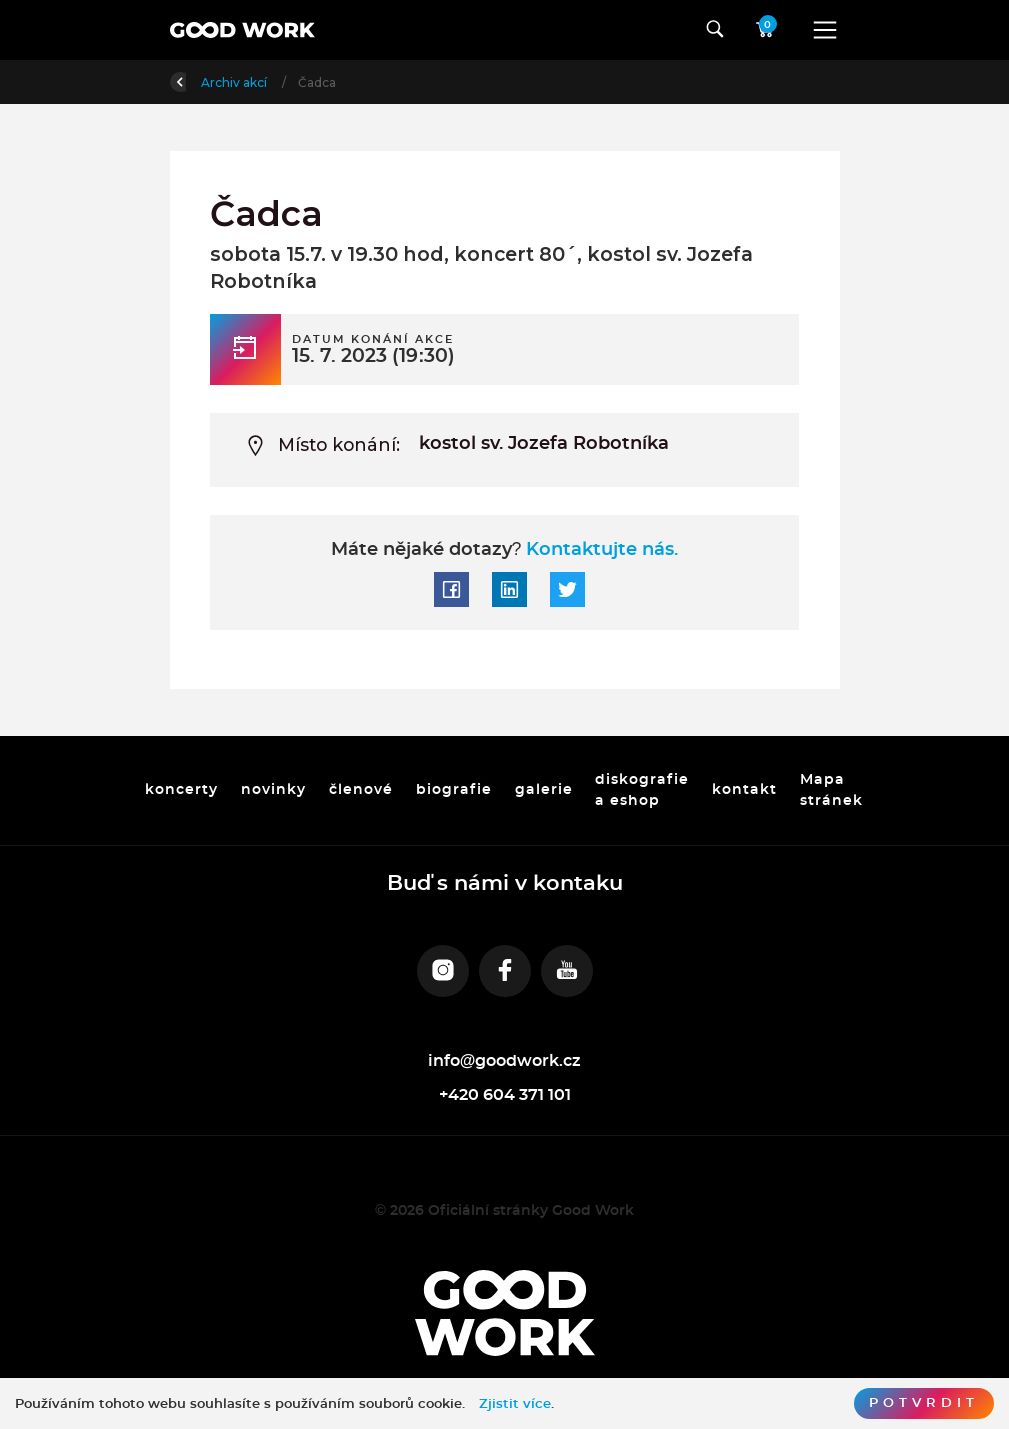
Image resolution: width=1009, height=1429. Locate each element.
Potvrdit (924, 1403)
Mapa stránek (832, 789)
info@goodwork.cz (505, 1061)
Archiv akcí (354, 82)
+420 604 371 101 (505, 1095)
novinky (273, 789)
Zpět (198, 80)
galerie (544, 789)
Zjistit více (515, 1404)
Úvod (274, 82)
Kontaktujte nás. (599, 550)
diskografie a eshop (643, 789)
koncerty (181, 789)
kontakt (745, 789)
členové (361, 789)
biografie (454, 789)
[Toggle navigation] (825, 30)
